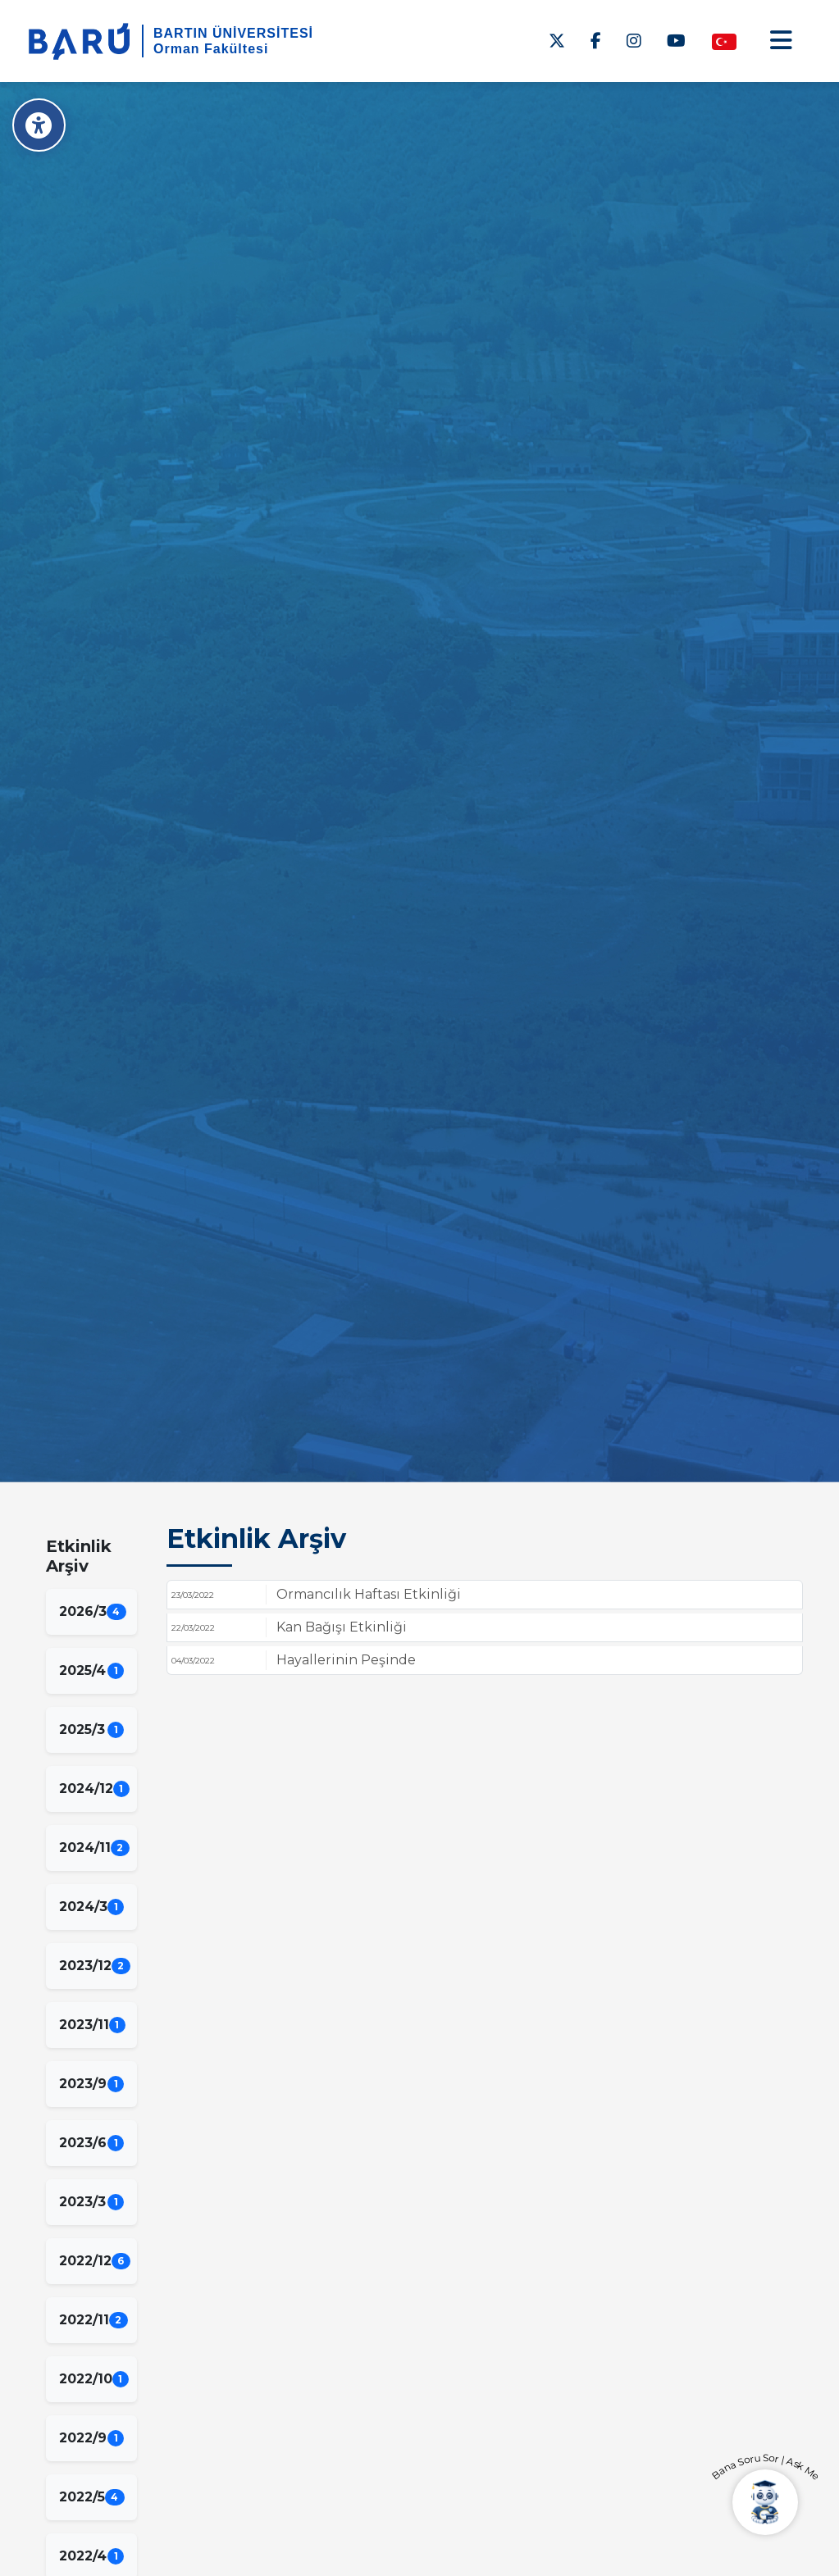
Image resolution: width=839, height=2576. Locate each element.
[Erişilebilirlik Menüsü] (39, 125)
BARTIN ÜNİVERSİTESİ (233, 33)
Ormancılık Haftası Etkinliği (368, 1594)
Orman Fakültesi (210, 49)
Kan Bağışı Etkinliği (341, 1627)
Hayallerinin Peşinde (346, 1660)
